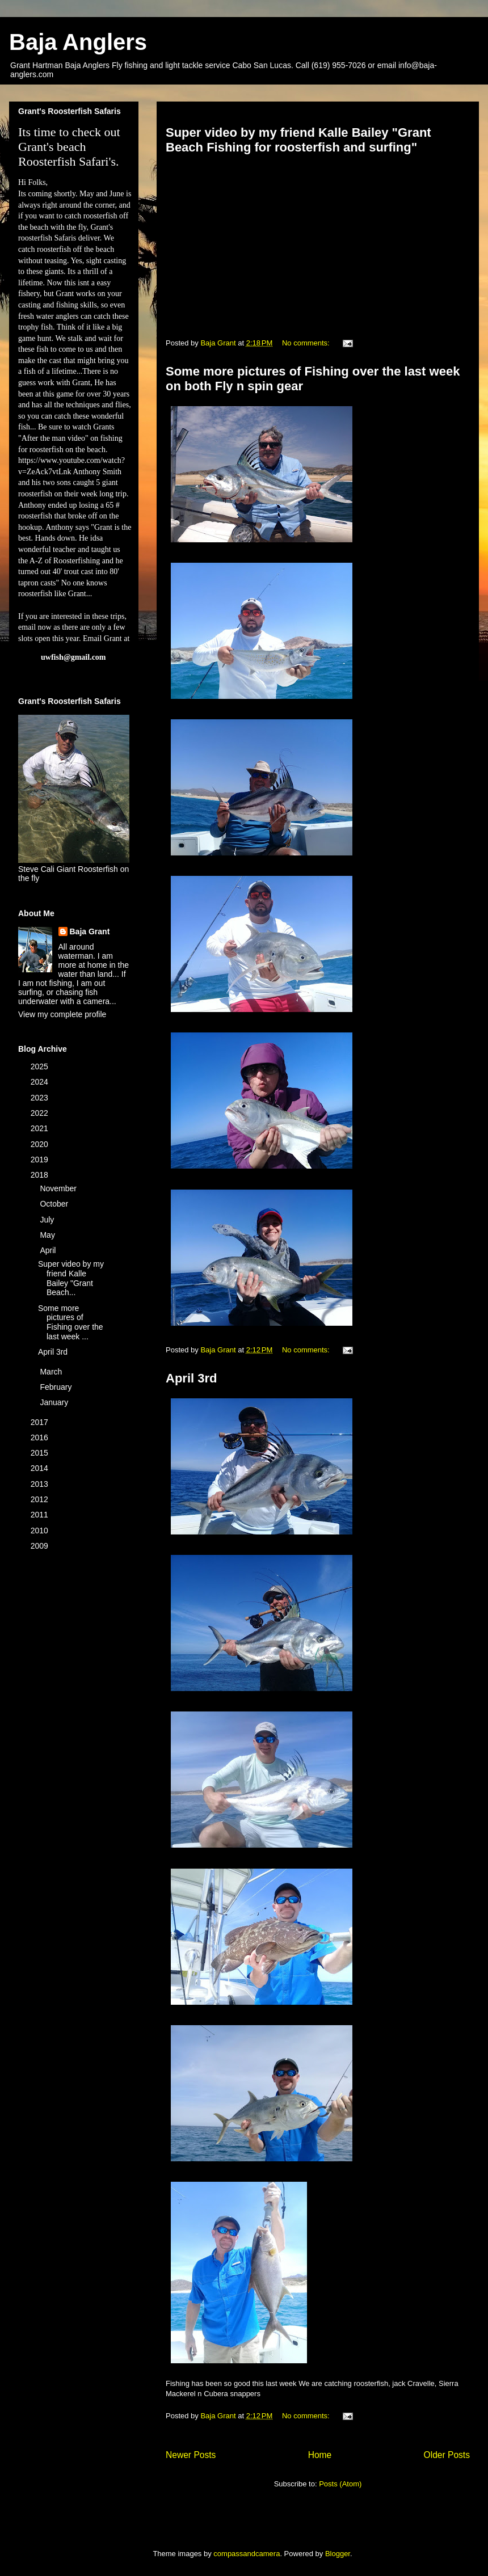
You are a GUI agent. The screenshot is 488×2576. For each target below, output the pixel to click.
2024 (41, 1081)
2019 (41, 1159)
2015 (41, 1452)
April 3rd (191, 1378)
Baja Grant (90, 931)
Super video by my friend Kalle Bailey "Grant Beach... (71, 1278)
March (52, 1371)
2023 (41, 1097)
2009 (41, 1545)
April (49, 1250)
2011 (41, 1514)
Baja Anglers (78, 41)
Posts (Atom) (340, 2484)
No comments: (306, 343)
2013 (41, 1484)
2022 (41, 1113)
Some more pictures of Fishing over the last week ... (70, 1322)
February (57, 1387)
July (48, 1219)
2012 (41, 1499)
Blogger (337, 2553)
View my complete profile (62, 1014)
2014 (41, 1468)
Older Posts (447, 2455)
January (55, 1402)
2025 (41, 1066)
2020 (41, 1144)
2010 (41, 1530)
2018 (41, 1174)
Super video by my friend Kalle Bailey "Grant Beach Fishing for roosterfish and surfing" (298, 139)
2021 (41, 1128)
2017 (41, 1422)
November (59, 1188)
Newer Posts (191, 2455)
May (48, 1234)
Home (320, 2455)
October (55, 1203)
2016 (41, 1437)
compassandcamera (246, 2553)
